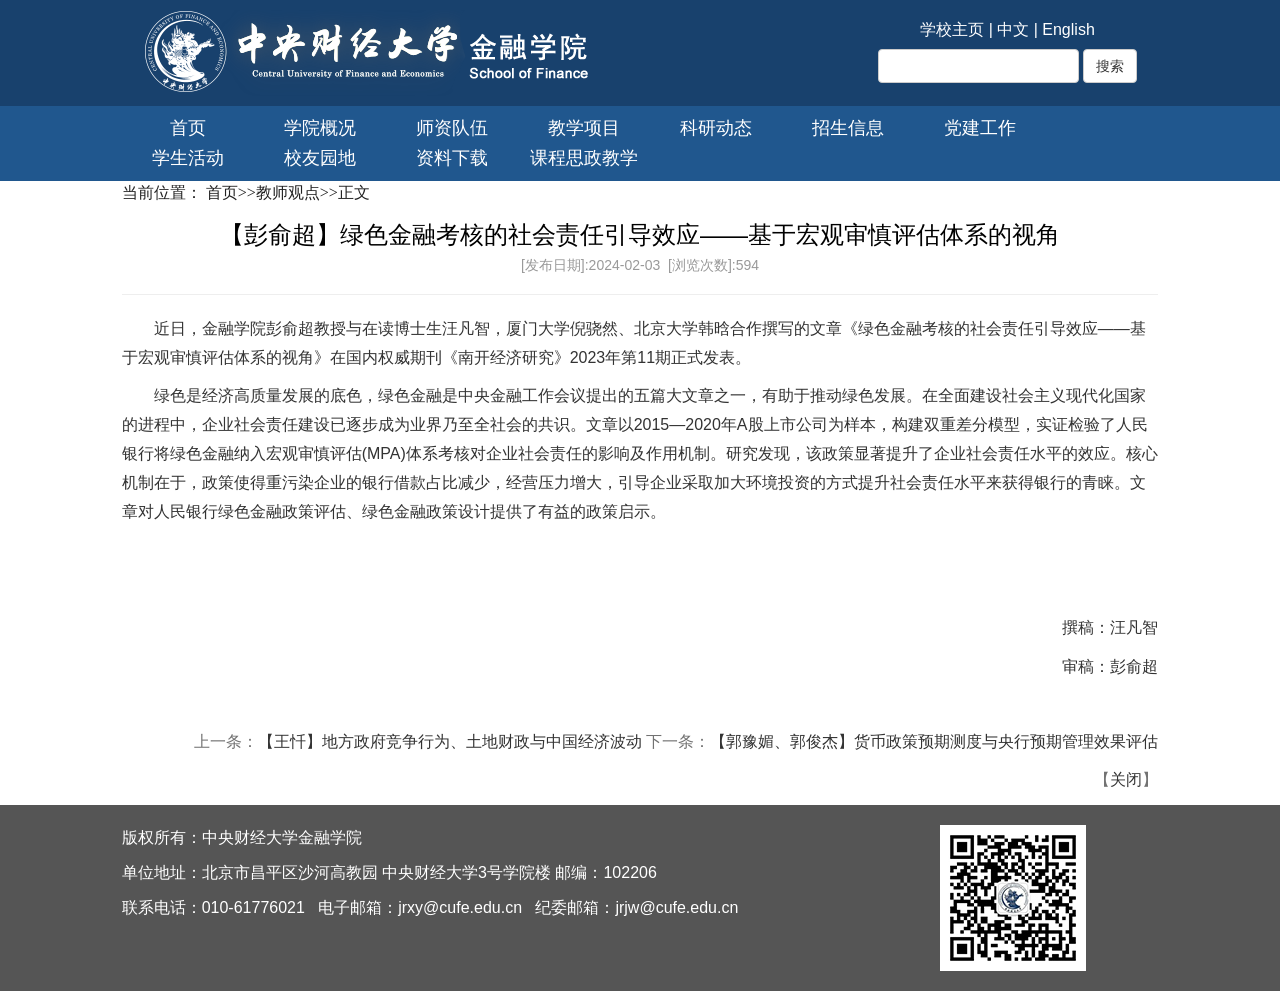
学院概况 (320, 128)
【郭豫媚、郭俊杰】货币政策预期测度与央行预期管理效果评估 (934, 741)
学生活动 (188, 158)
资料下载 (452, 158)
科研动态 (716, 128)
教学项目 (584, 128)
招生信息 (848, 128)
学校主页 (952, 29)
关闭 (1126, 779)
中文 (1013, 29)
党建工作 (980, 128)
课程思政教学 (584, 158)
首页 (188, 128)
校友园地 (320, 158)
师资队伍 (452, 128)
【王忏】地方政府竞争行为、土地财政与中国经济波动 (450, 741)
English (1068, 29)
